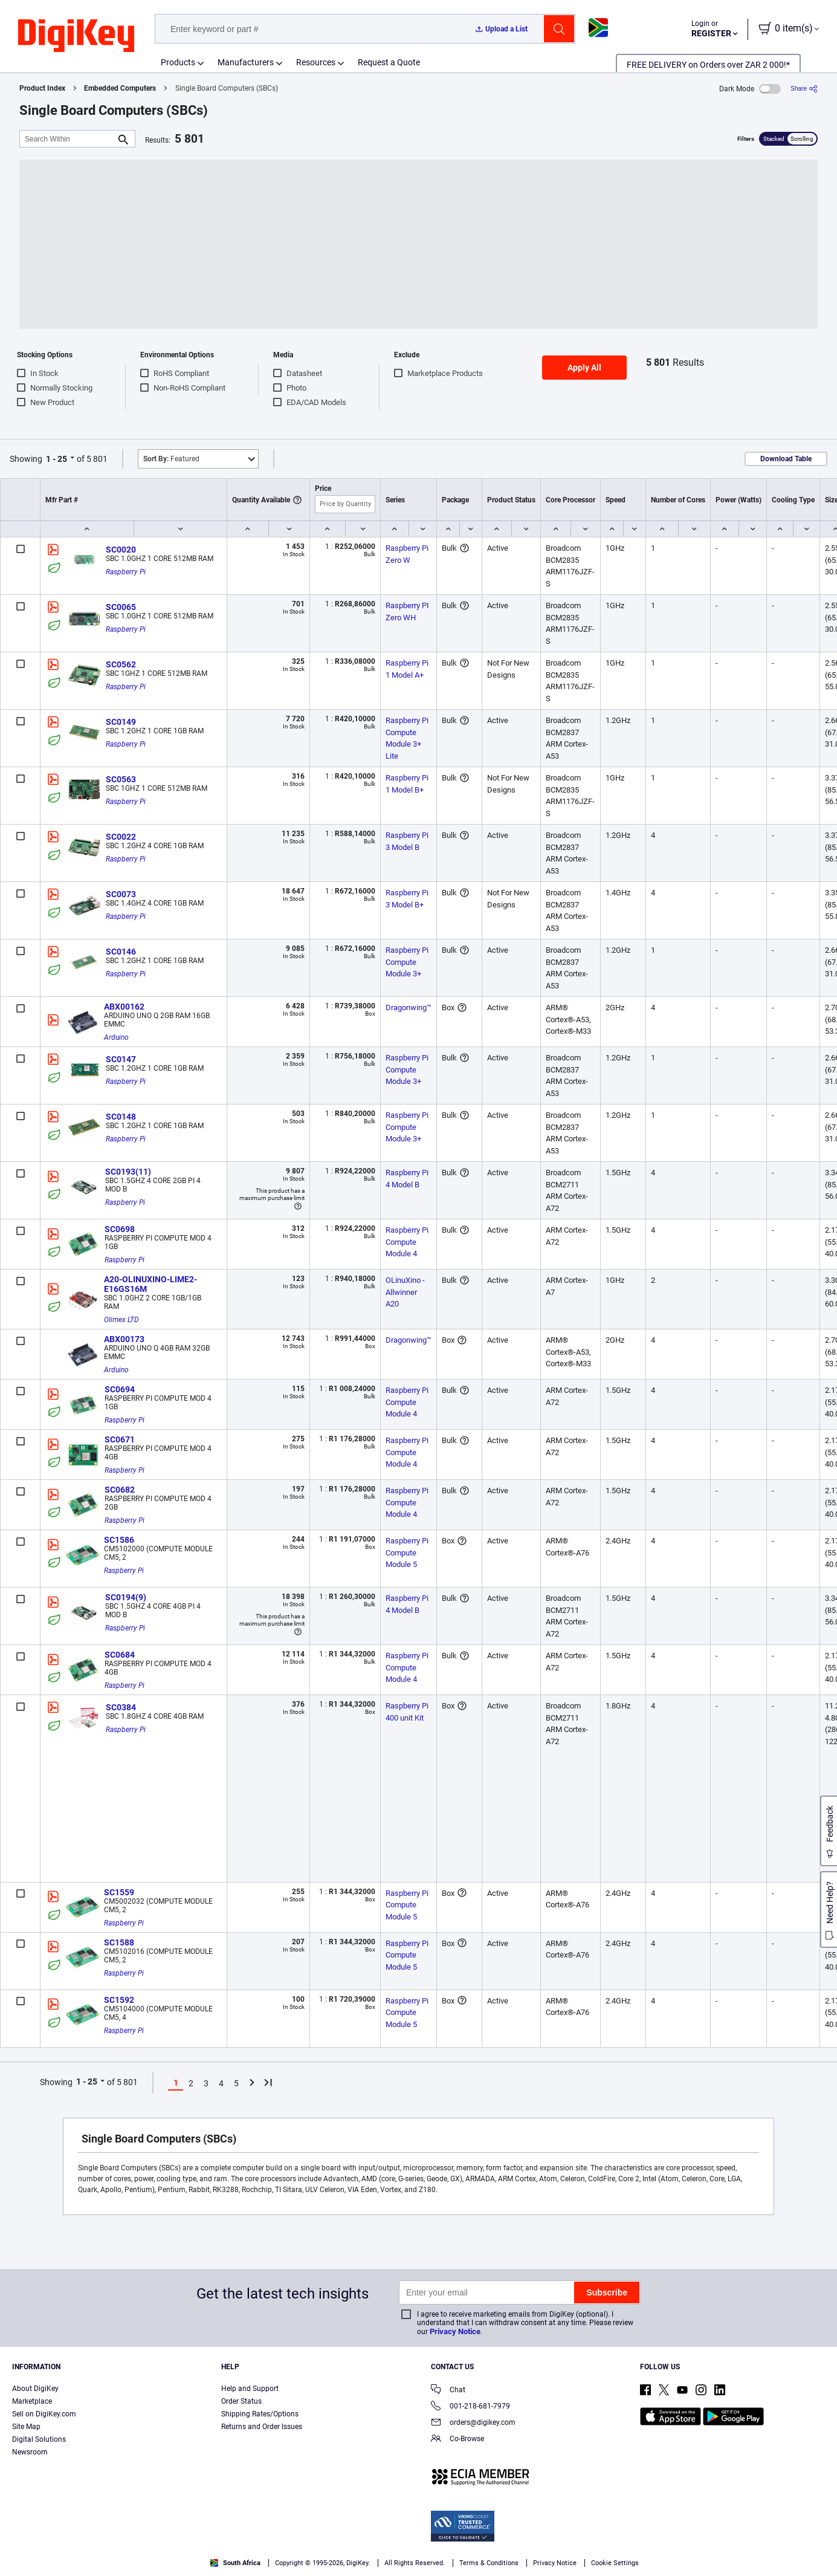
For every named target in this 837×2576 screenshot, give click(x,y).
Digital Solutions (39, 2439)
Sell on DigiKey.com (44, 2414)
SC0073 (121, 894)
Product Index (42, 88)
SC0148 (121, 1116)
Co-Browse (457, 2439)
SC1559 (119, 1892)
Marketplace (32, 2401)
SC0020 (121, 549)
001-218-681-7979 (470, 2407)
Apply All (584, 367)
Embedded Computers (120, 88)
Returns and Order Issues (261, 2426)
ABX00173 (124, 1339)
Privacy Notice (455, 2331)
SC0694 (120, 1389)
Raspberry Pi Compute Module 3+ (408, 962)
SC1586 (119, 1540)
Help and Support (250, 2388)
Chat (448, 2390)
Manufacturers (246, 62)
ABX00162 (124, 1006)
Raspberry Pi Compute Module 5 (408, 1552)
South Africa (235, 2563)
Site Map (26, 2426)
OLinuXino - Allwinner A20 (406, 1292)
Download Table (786, 459)
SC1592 (119, 2000)
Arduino (116, 1037)
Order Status (241, 2401)
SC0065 (121, 607)
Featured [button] (171, 459)
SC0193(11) (128, 1171)
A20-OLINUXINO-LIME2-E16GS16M (150, 1284)
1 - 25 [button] (56, 459)
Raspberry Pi (126, 572)
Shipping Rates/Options (260, 2414)
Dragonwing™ (408, 1007)
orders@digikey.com (473, 2423)
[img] (76, 36)
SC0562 (121, 664)
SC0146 (121, 951)
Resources (315, 62)
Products (178, 62)
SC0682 (120, 1489)
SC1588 (119, 1942)
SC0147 (121, 1059)
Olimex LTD (121, 1320)
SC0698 (120, 1229)
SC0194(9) (125, 1597)
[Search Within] (67, 139)
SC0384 (121, 1707)
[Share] (804, 88)
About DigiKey (35, 2388)
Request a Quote (389, 62)
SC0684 (120, 1654)
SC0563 (121, 779)
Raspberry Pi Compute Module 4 (408, 1241)
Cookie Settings (615, 2563)
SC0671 (120, 1439)
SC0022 (121, 837)
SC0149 (121, 722)
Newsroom (30, 2452)
